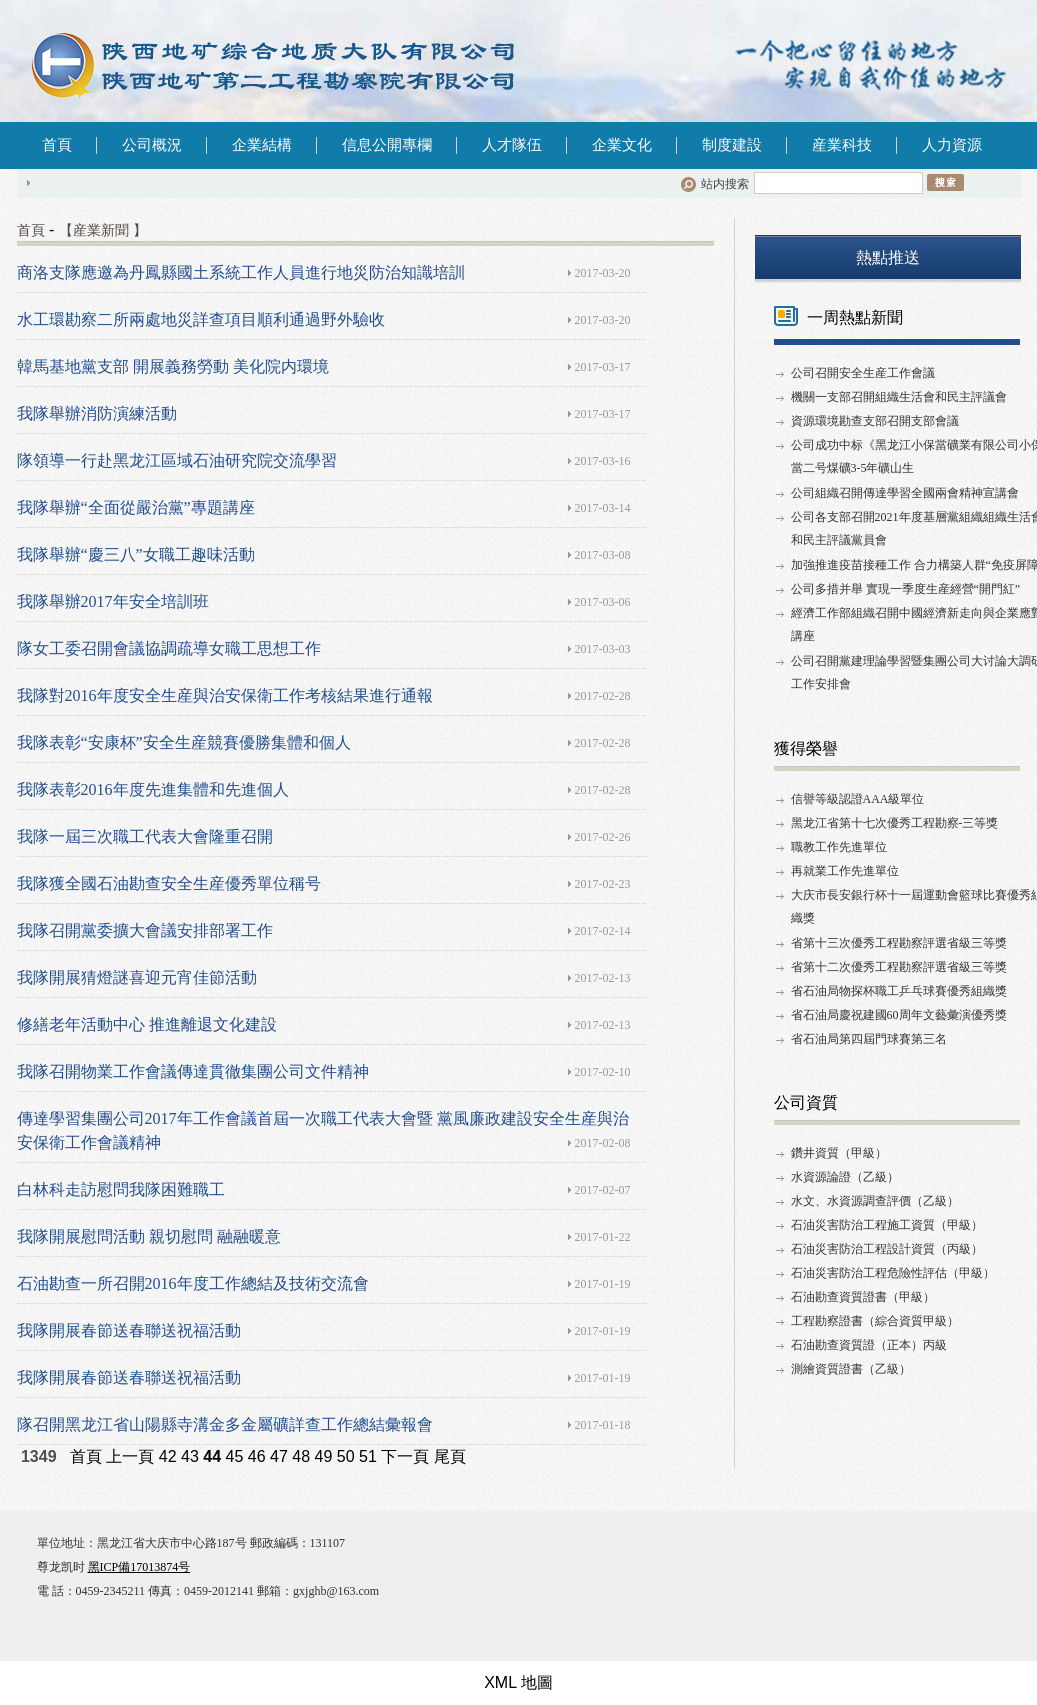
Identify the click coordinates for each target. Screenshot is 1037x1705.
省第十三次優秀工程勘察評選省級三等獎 (899, 943)
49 (324, 1456)
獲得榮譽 (806, 748)
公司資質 (806, 1102)
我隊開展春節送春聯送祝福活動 (129, 1330)
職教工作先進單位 (839, 847)
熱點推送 (888, 257)
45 (235, 1456)
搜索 (945, 182)
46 (257, 1456)
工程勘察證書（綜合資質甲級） (875, 1321)
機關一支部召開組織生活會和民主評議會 (899, 397)
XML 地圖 (518, 1682)
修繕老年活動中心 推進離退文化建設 (147, 1024)
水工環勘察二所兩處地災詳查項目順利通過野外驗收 (201, 319)
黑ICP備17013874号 (139, 1567)
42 (168, 1456)
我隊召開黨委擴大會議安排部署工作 (145, 930)
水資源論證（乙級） (845, 1177)
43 (190, 1456)
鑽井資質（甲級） (839, 1153)
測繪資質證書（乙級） (851, 1369)
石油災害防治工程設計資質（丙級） (887, 1249)
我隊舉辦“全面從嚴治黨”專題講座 (136, 507)
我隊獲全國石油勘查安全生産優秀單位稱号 (169, 883)
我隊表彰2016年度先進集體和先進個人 (153, 789)
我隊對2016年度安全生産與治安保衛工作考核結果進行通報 (225, 695)
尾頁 (450, 1456)
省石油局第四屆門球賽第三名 (869, 1039)
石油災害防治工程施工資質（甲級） (887, 1225)
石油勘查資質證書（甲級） (863, 1297)
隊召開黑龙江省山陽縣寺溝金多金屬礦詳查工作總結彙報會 (225, 1424)
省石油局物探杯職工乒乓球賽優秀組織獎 (899, 991)
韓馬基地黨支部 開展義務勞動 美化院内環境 (173, 366)
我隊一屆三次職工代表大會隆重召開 (145, 836)
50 (346, 1456)
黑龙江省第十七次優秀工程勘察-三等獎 (895, 823)
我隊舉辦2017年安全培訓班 (113, 601)
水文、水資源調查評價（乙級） (875, 1201)
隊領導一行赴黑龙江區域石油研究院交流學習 (177, 460)
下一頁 (405, 1456)
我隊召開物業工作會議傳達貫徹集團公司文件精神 (193, 1071)
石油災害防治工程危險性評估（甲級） (893, 1273)
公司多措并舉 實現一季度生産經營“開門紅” (906, 589)
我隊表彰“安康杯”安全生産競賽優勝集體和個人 (184, 742)
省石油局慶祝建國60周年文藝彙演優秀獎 (899, 1015)
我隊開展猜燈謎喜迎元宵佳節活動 (137, 977)
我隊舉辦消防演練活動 (97, 413)
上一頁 (130, 1456)
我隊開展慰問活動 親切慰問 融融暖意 (149, 1236)
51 (368, 1456)
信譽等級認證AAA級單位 (858, 799)
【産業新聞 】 (103, 230)
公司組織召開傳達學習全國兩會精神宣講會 (905, 493)
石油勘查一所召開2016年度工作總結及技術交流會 (193, 1283)
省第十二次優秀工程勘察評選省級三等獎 (899, 967)
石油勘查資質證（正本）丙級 (869, 1345)
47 (279, 1456)
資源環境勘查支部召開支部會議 (875, 421)
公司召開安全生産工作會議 (863, 373)
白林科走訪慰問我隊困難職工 (121, 1189)
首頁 (57, 145)
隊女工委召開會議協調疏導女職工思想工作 (169, 648)
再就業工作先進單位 (845, 871)
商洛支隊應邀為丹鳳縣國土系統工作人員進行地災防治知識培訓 (241, 272)
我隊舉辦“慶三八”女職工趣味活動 (136, 554)
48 (301, 1456)
